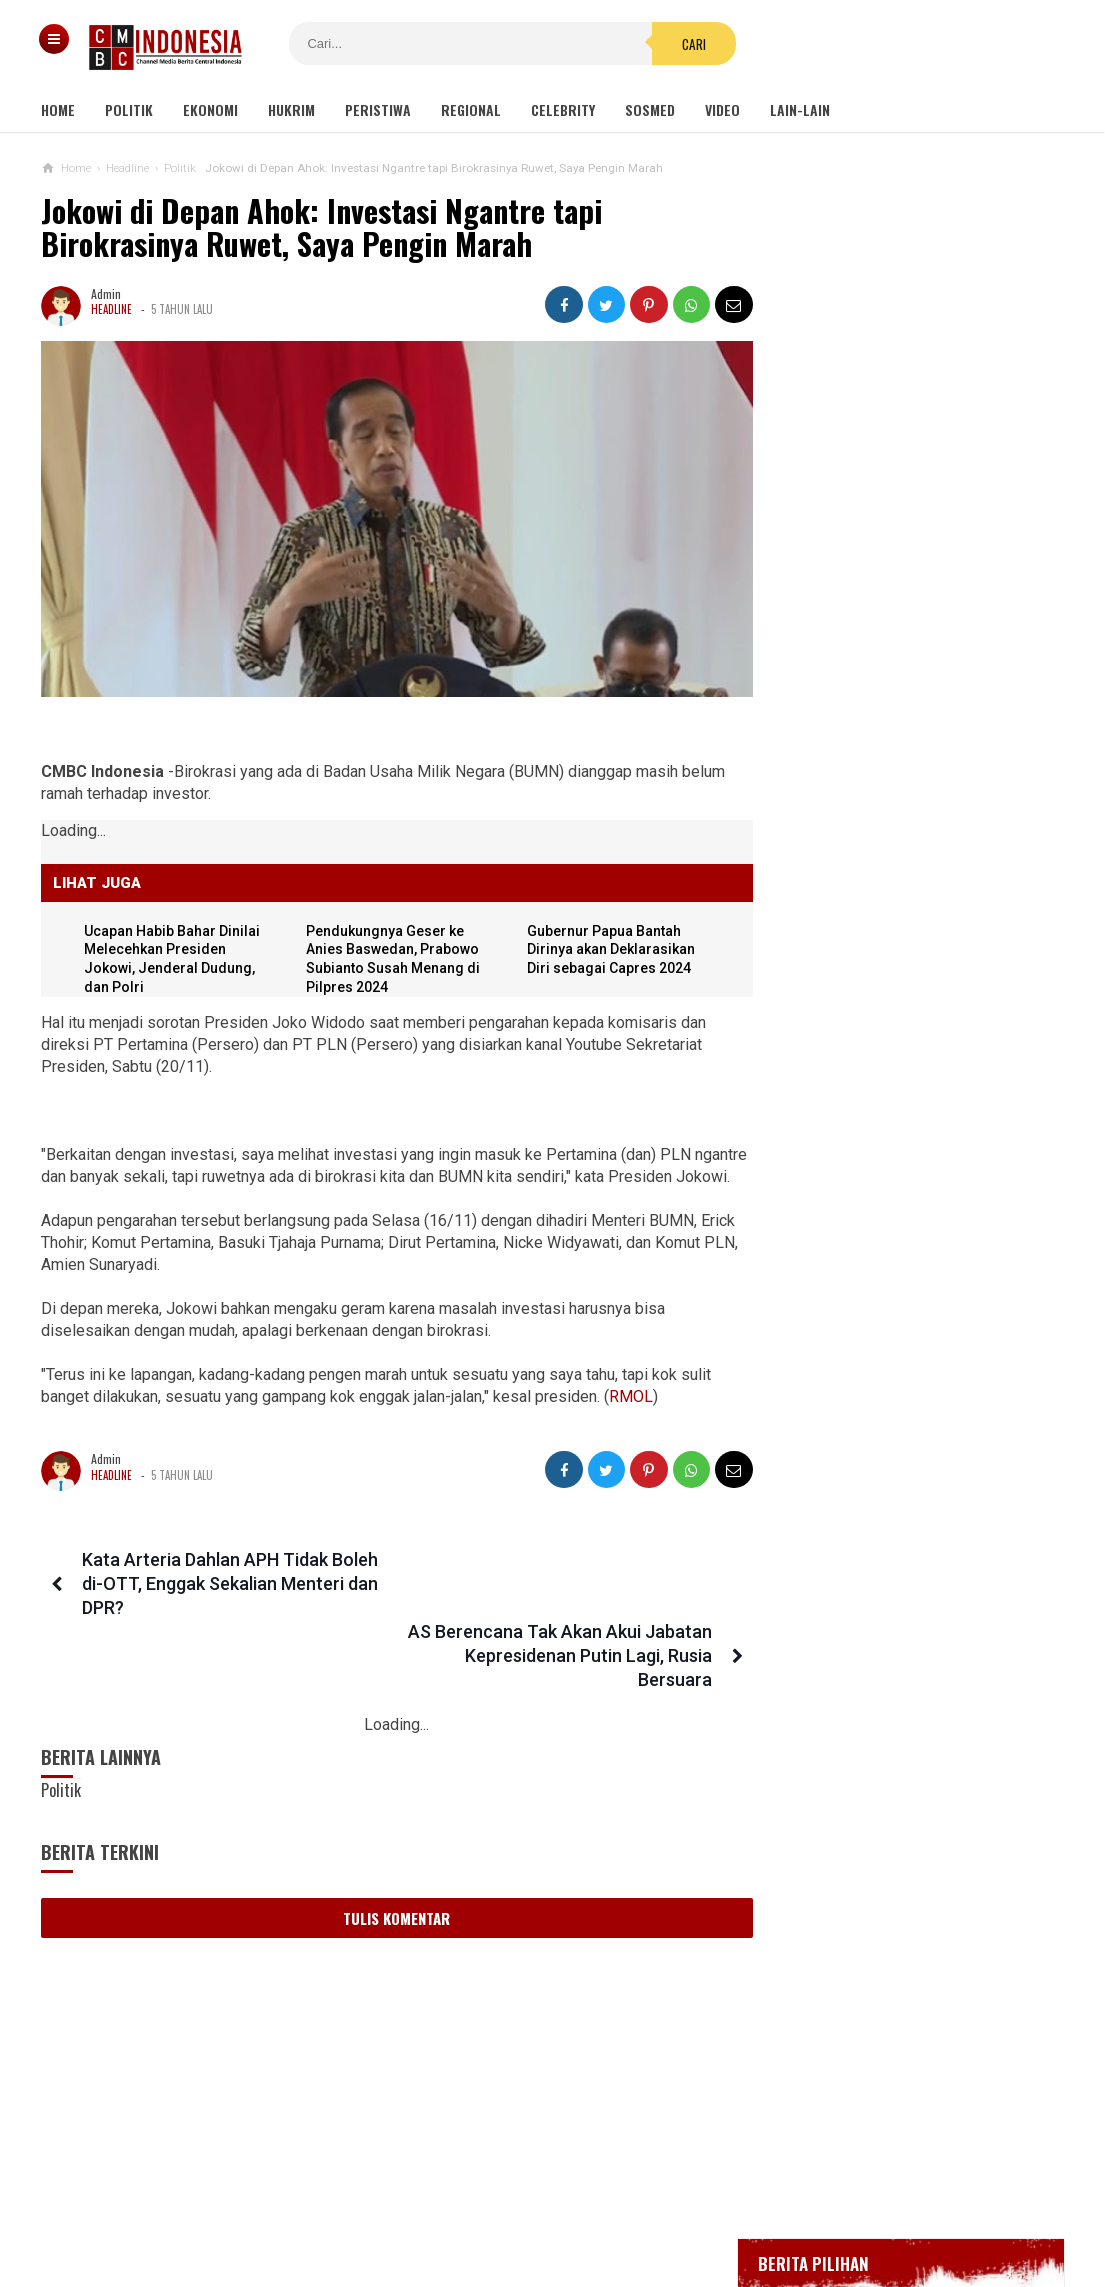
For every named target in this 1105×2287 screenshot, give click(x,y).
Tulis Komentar (390, 1862)
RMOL (631, 1412)
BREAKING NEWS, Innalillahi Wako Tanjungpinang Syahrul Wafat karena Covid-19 (919, 620)
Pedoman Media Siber (491, 2205)
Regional (471, 109)
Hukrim (291, 109)
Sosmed (650, 109)
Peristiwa (378, 109)
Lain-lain (800, 109)
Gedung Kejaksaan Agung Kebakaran (900, 565)
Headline (111, 309)
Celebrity (563, 109)
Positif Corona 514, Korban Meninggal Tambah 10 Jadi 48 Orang (904, 759)
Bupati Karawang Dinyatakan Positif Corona (920, 712)
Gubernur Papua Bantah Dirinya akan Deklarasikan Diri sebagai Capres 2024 (607, 943)
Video (722, 109)
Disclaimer (763, 2205)
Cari (674, 44)
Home (58, 109)
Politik (129, 109)
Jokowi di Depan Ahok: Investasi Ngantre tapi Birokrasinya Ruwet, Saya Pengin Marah (321, 227)
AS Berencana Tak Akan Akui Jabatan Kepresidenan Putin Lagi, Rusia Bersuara (566, 1599)
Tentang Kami (351, 2205)
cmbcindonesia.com (547, 2237)
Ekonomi (210, 109)
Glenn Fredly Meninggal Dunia (882, 674)
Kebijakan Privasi (645, 2205)
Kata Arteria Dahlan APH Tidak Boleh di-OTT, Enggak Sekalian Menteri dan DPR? (229, 1599)
